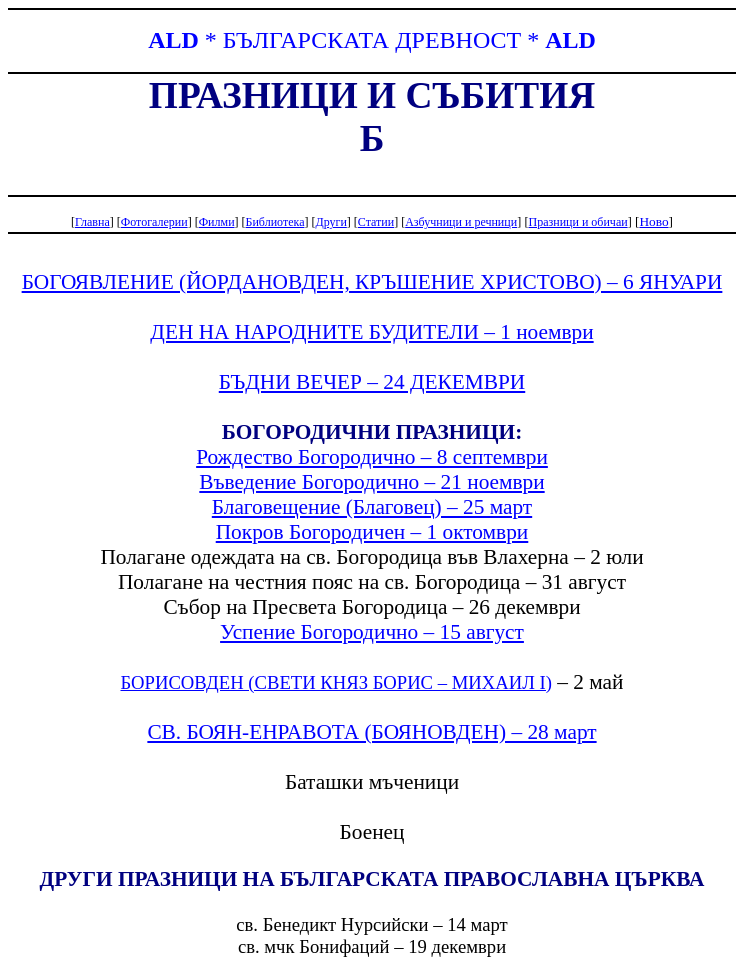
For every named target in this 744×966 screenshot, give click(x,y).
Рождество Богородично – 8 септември (372, 457)
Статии (376, 222)
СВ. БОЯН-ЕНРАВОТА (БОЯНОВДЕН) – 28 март (371, 732)
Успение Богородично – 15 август (372, 632)
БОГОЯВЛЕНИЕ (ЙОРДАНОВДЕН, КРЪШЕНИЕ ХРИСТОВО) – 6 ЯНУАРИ (372, 282)
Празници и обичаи (577, 222)
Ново (653, 221)
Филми (217, 222)
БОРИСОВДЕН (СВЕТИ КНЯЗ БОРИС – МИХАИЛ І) (335, 682)
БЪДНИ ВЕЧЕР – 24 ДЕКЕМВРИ (372, 382)
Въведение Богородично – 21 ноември (371, 482)
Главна (92, 222)
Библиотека (275, 222)
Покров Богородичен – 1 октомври (372, 532)
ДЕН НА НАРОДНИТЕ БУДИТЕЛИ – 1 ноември (371, 332)
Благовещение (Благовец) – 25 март (372, 507)
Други (330, 222)
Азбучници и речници (461, 222)
